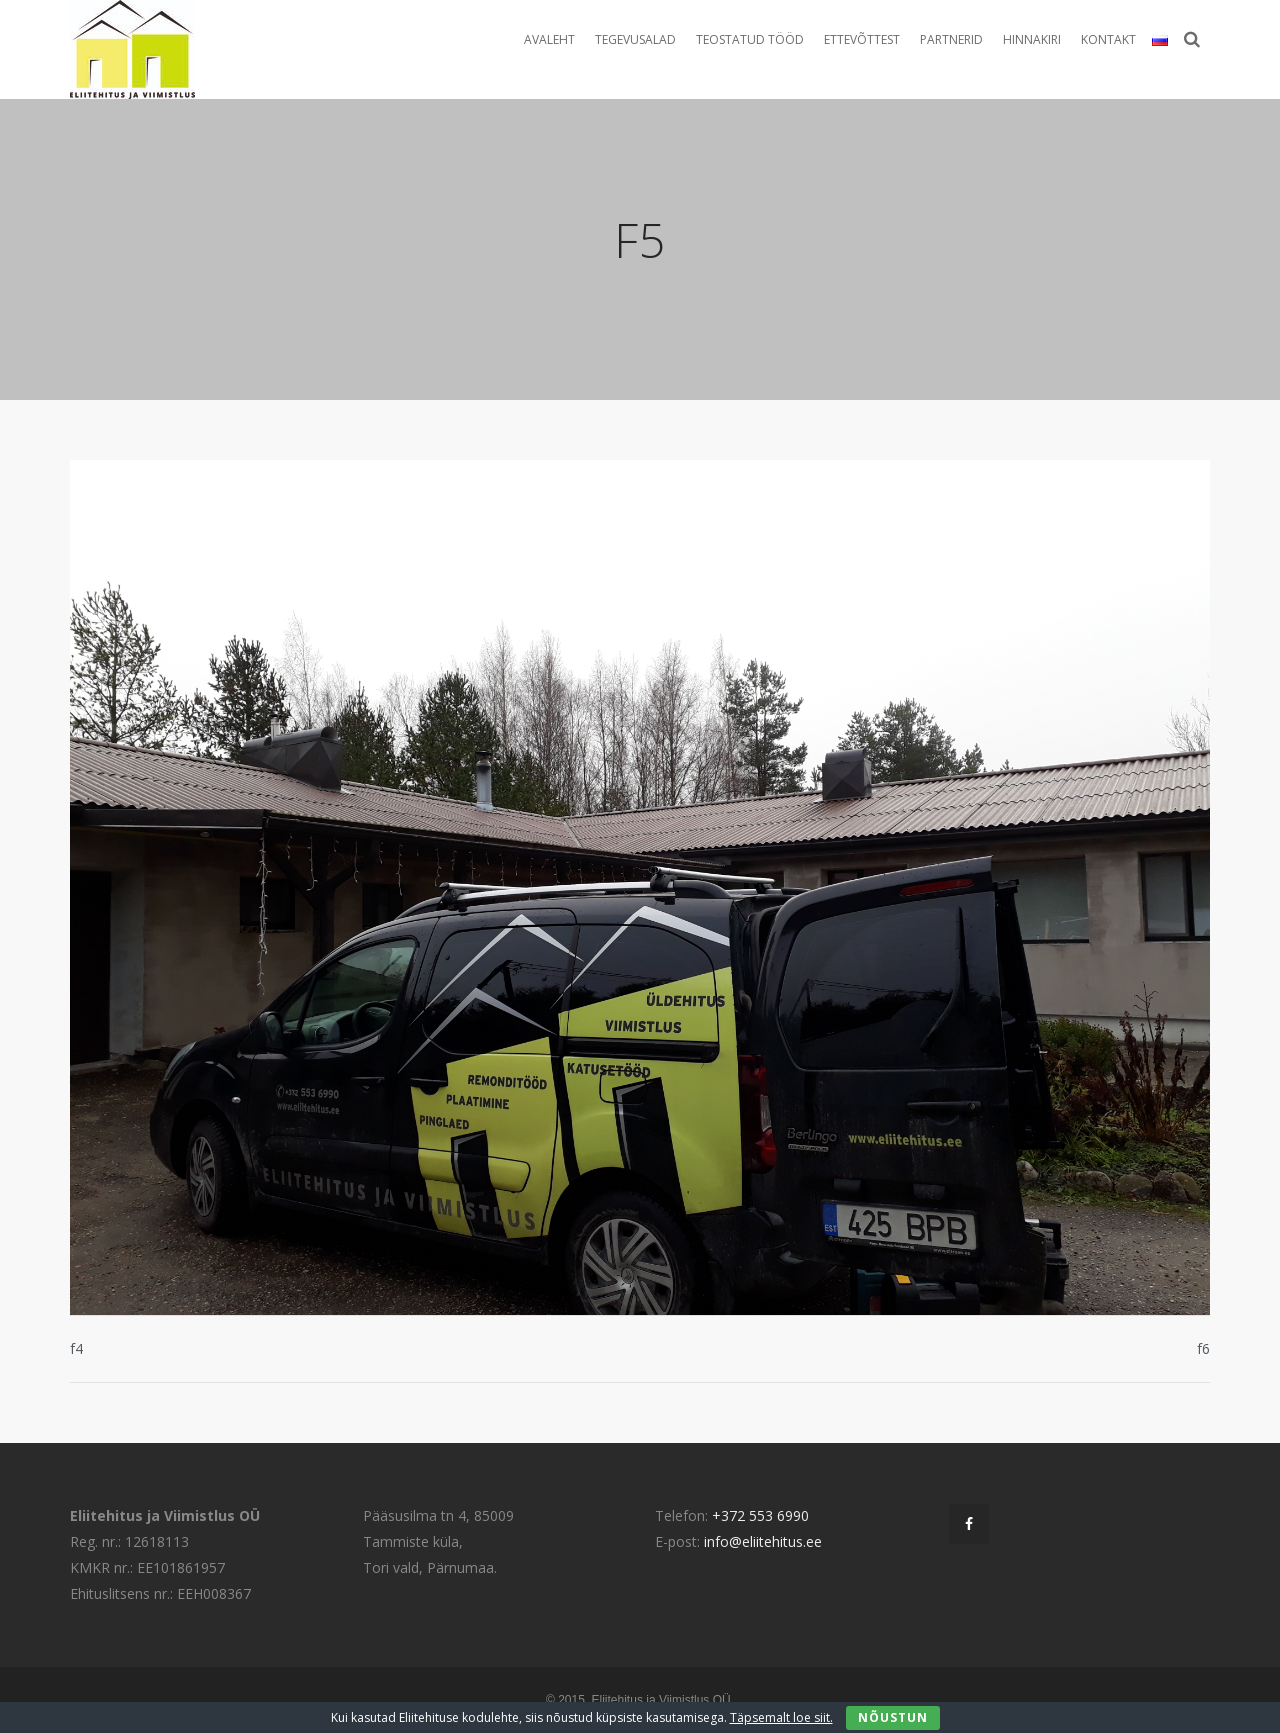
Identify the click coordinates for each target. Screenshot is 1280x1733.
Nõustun (893, 1717)
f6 (1203, 1348)
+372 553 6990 (760, 1515)
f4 (76, 1348)
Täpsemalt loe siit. (781, 1717)
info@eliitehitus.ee (763, 1541)
